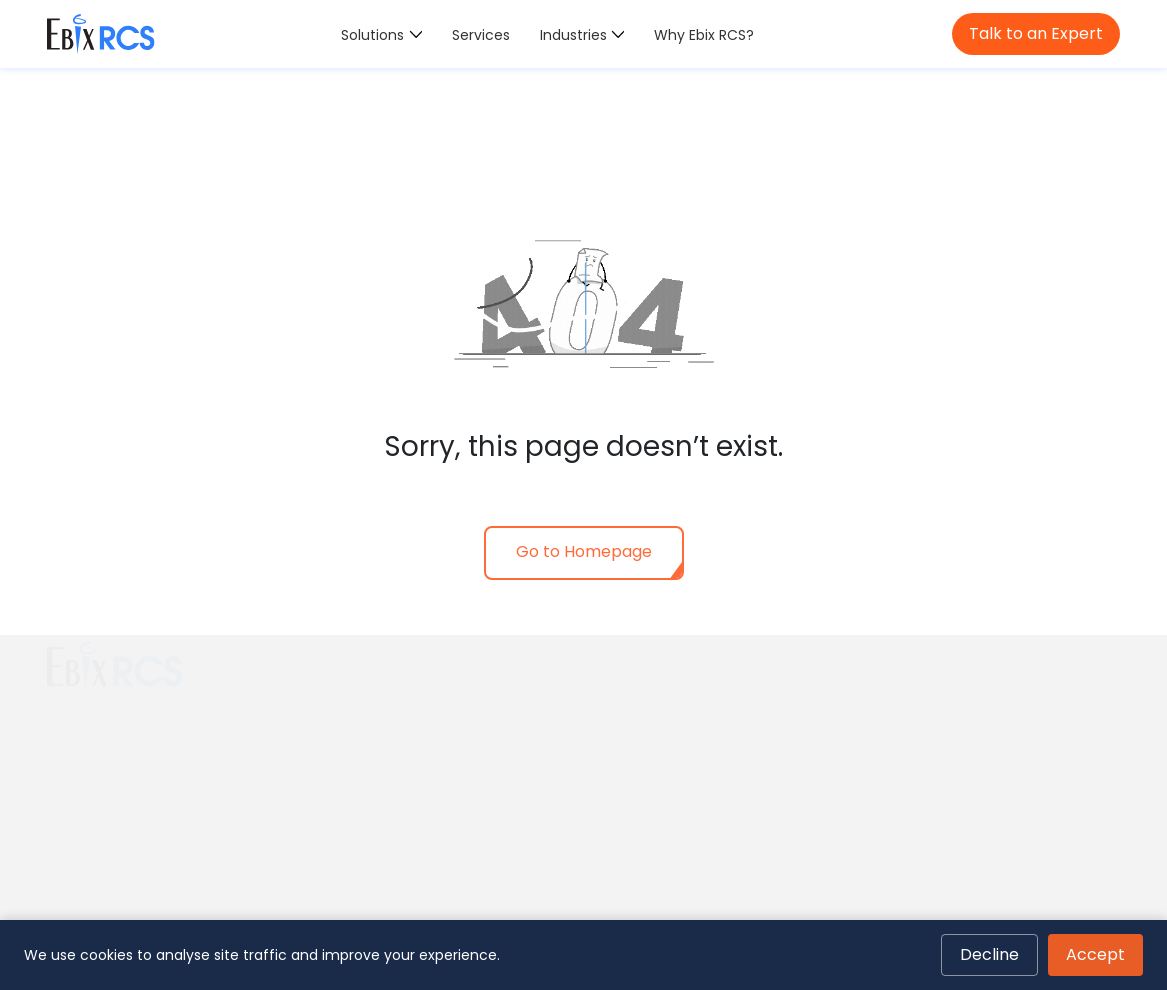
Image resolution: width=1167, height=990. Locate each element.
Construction (642, 703)
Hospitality (632, 810)
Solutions (372, 35)
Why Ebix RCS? (704, 35)
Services (481, 35)
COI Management (384, 715)
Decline (989, 954)
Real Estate (634, 730)
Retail (615, 757)
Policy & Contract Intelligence (425, 743)
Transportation (648, 784)
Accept (1095, 954)
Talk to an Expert (1036, 33)
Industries (573, 35)
